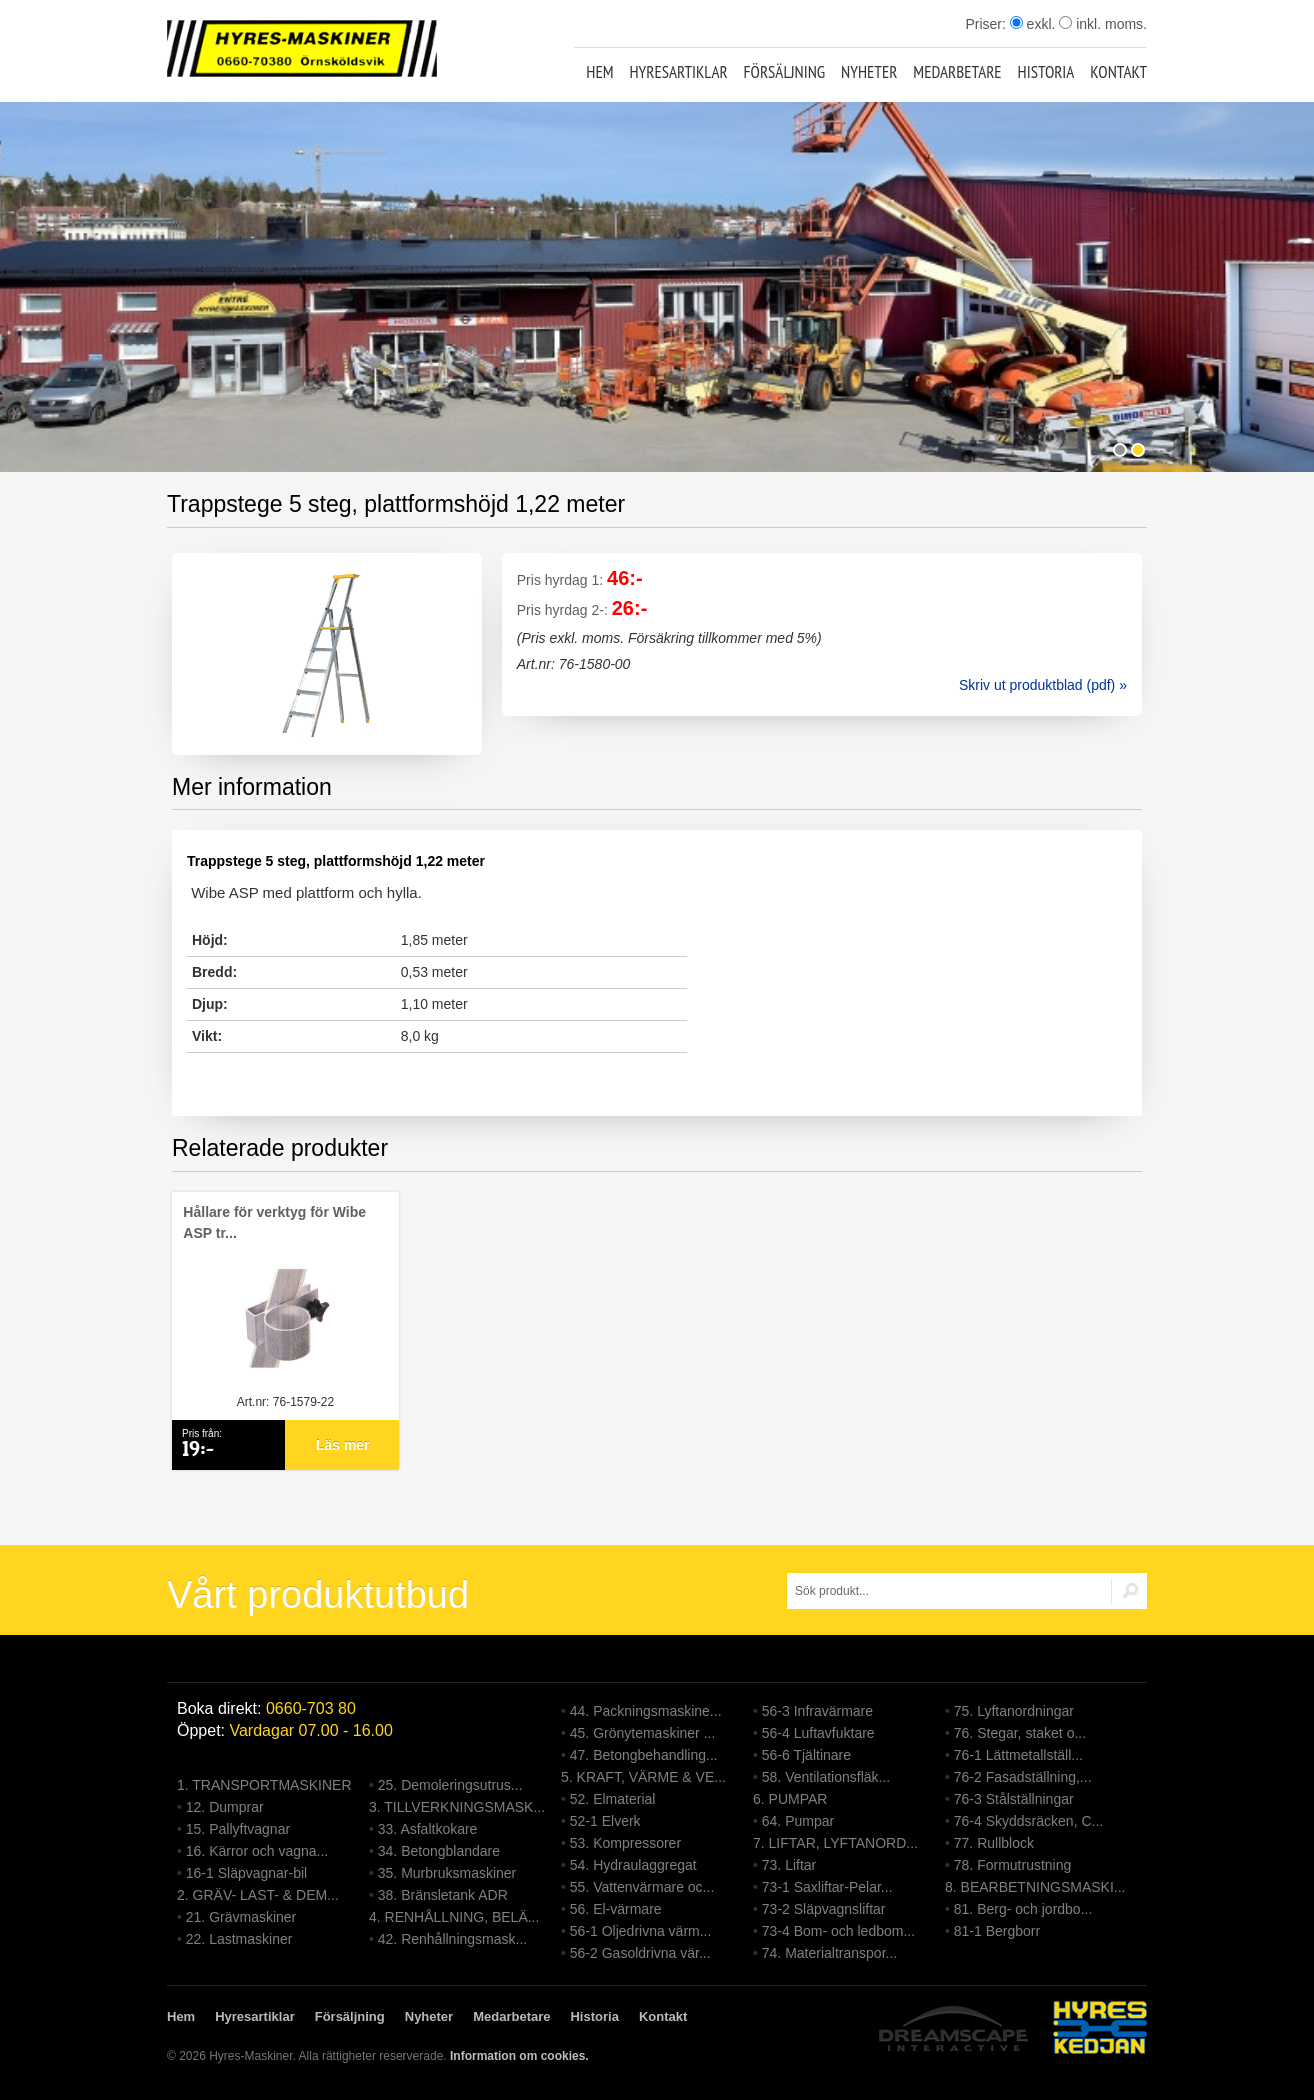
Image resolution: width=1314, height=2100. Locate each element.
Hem (599, 72)
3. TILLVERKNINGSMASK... (457, 1807)
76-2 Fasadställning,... (1023, 1777)
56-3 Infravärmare (817, 1711)
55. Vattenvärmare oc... (642, 1887)
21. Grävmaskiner (241, 1917)
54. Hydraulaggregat (633, 1865)
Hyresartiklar (678, 72)
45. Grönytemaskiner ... (643, 1733)
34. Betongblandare (439, 1851)
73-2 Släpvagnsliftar (824, 1909)
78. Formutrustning (1013, 1865)
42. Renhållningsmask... (452, 1939)
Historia (1046, 72)
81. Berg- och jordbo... (1023, 1909)
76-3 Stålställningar (1014, 1799)
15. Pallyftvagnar (238, 1829)
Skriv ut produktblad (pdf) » (1043, 685)
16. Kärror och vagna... (257, 1851)
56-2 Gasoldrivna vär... (640, 1953)
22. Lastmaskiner (239, 1939)
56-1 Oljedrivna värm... (641, 1931)
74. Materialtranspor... (829, 1953)
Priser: (987, 24)
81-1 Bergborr (997, 1931)
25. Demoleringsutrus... (450, 1785)
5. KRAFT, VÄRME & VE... (643, 1777)
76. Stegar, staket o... (1020, 1733)
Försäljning (785, 72)
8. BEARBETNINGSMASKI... (1035, 1887)
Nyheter (869, 72)
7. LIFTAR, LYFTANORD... (835, 1843)
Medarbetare (957, 72)
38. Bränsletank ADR (443, 1895)
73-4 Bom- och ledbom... (838, 1931)
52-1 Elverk (605, 1821)
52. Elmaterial (613, 1799)
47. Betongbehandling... (644, 1755)
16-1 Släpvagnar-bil (246, 1873)
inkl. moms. (1103, 24)
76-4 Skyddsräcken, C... (1028, 1821)
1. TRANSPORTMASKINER (264, 1785)
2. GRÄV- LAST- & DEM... (258, 1895)
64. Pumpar (798, 1821)
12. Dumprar (225, 1807)
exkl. (1033, 24)
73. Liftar (789, 1865)
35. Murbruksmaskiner (447, 1873)
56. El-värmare (616, 1909)
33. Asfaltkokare (428, 1829)
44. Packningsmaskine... (646, 1711)
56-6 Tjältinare (806, 1755)
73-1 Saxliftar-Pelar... (827, 1887)
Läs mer (343, 1445)
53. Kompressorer (625, 1843)
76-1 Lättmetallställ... (1018, 1755)
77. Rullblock (994, 1843)
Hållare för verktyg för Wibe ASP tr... (274, 1222)
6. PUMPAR (790, 1799)
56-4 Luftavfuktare (818, 1733)
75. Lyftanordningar (1014, 1711)
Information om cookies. (519, 2056)
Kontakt (1118, 72)
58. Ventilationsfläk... (826, 1777)
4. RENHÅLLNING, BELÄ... (454, 1917)
